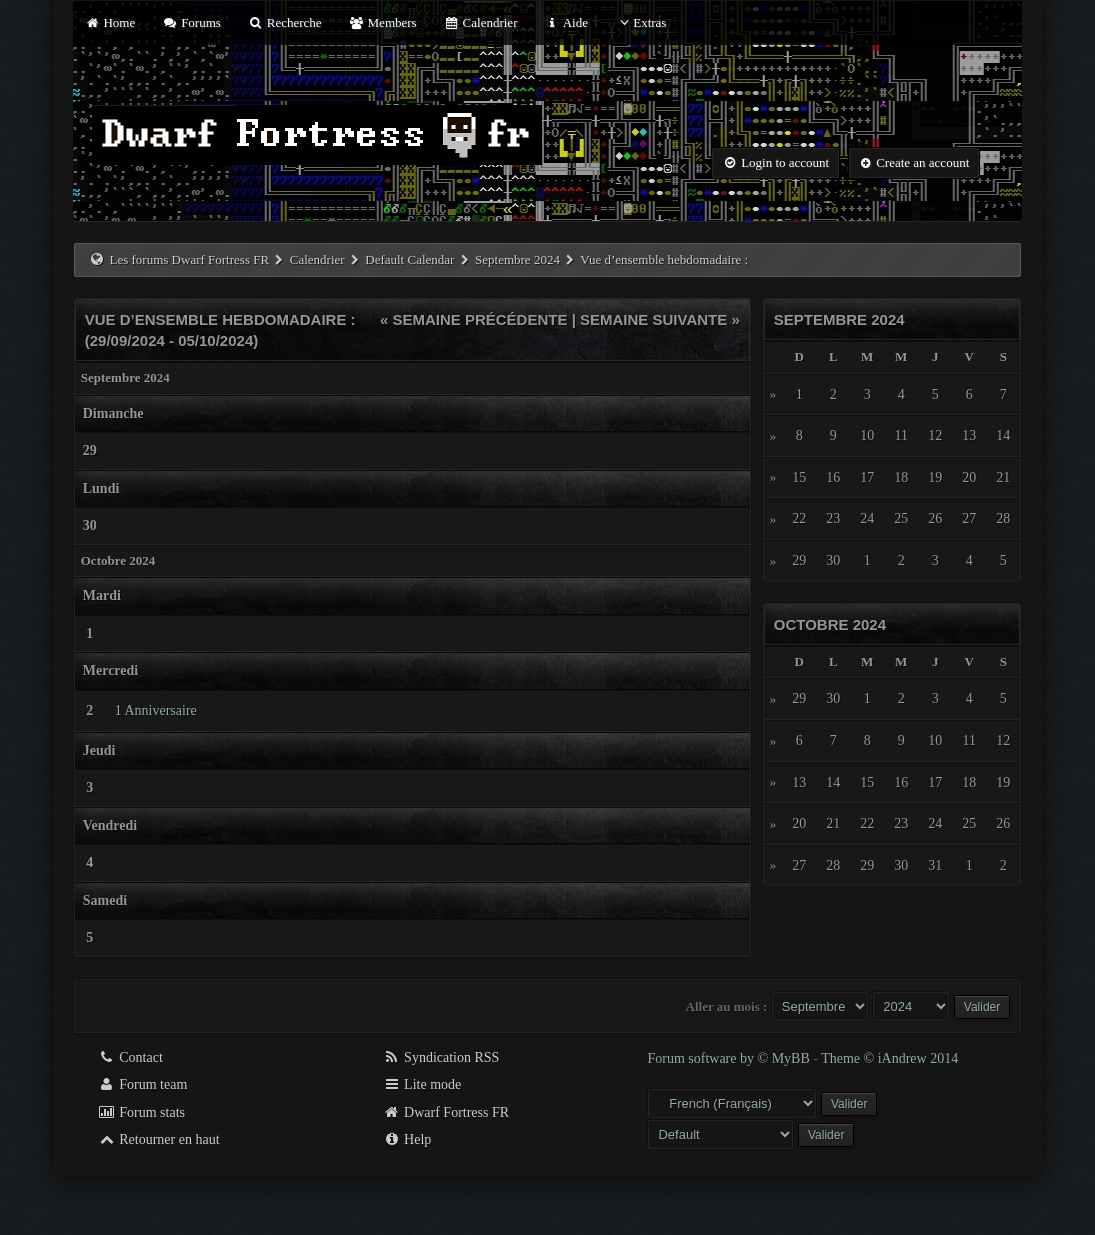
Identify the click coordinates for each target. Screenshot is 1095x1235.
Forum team (143, 1084)
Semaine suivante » (660, 319)
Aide (566, 22)
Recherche (285, 22)
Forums (191, 22)
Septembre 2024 (517, 259)
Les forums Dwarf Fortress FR (190, 259)
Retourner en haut (159, 1139)
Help (407, 1139)
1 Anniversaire (156, 710)
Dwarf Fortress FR (446, 1112)
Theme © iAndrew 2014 (889, 1058)
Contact (130, 1057)
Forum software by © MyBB (730, 1058)
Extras (640, 22)
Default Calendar (409, 259)
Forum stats (141, 1112)
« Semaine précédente (474, 319)
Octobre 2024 (830, 624)
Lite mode (422, 1084)
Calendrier (481, 22)
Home (110, 22)
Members (383, 22)
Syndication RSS (441, 1057)
